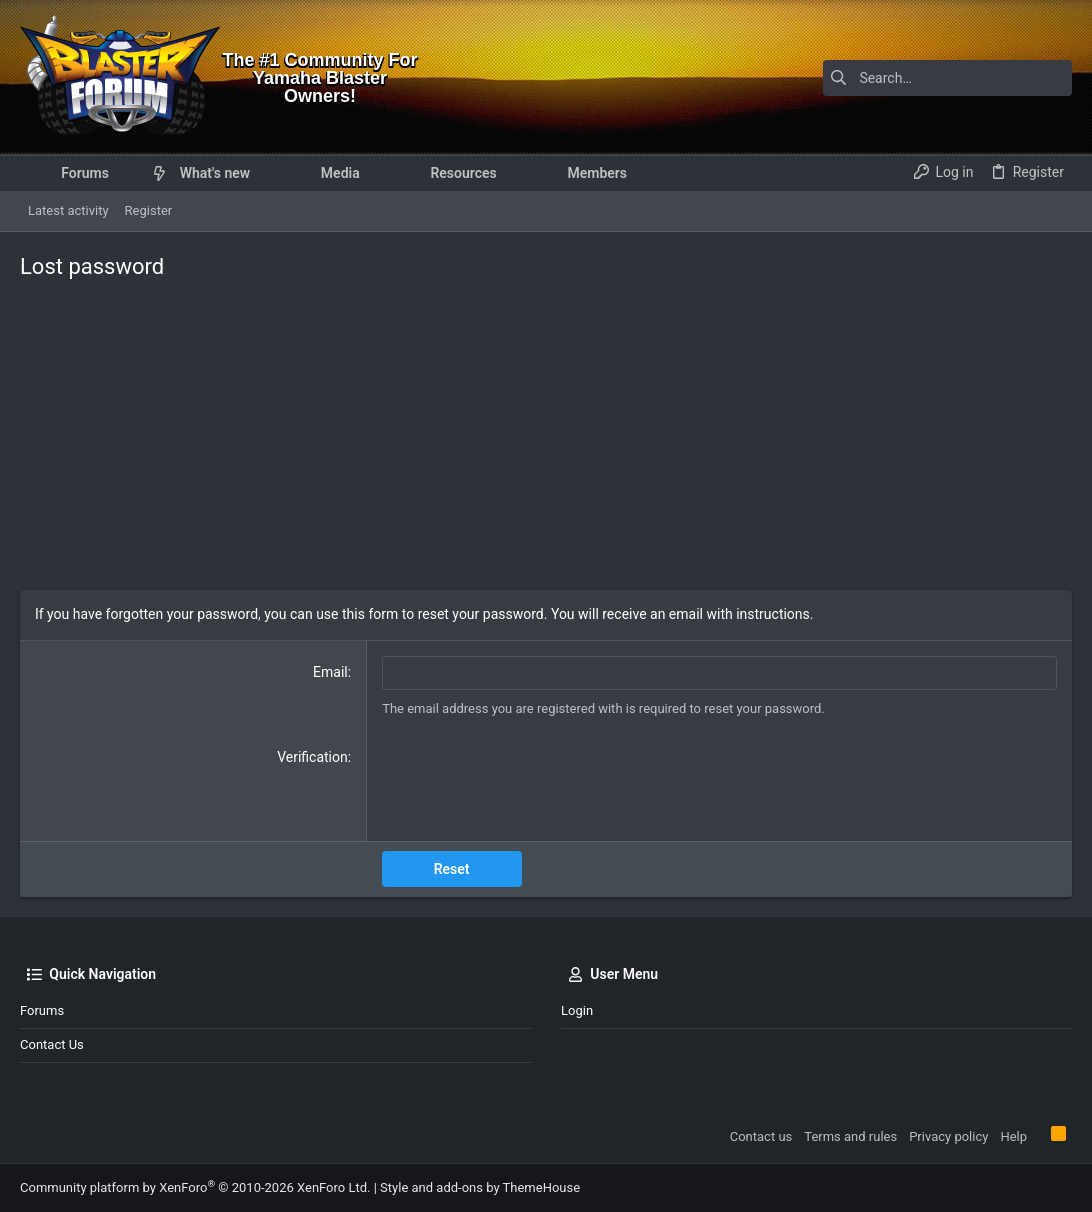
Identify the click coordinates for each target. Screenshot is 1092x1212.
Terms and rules (850, 1136)
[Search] (947, 78)
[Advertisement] (546, 440)
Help (1013, 1136)
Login (577, 1010)
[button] (124, 173)
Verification (312, 757)
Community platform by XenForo (195, 1187)
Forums (42, 1010)
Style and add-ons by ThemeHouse (480, 1187)
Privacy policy (948, 1136)
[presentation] (534, 787)
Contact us (52, 1044)
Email (330, 672)
